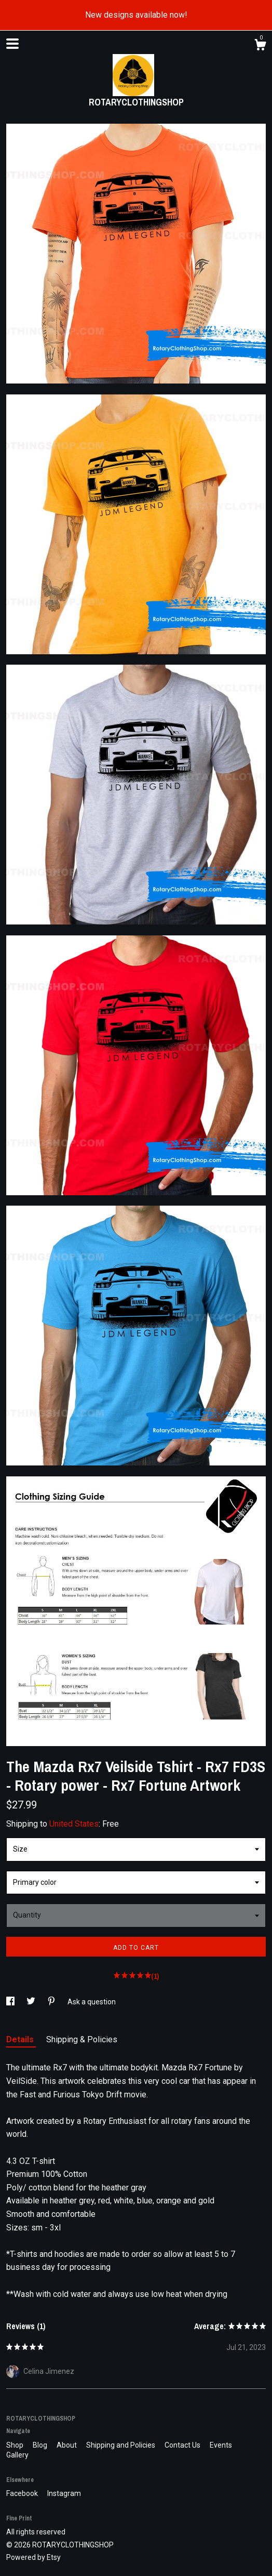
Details (21, 2039)
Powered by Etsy (33, 2557)
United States (74, 1824)
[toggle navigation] (12, 43)
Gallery (17, 2455)
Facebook (22, 2493)
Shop (15, 2445)
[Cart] (260, 46)
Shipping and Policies (121, 2445)
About (67, 2445)
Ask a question (91, 2002)
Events (221, 2445)
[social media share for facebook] (11, 2002)
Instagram (64, 2493)
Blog (41, 2445)
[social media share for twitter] (31, 2002)
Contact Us (183, 2445)
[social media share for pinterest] (52, 2002)
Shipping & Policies (81, 2039)
